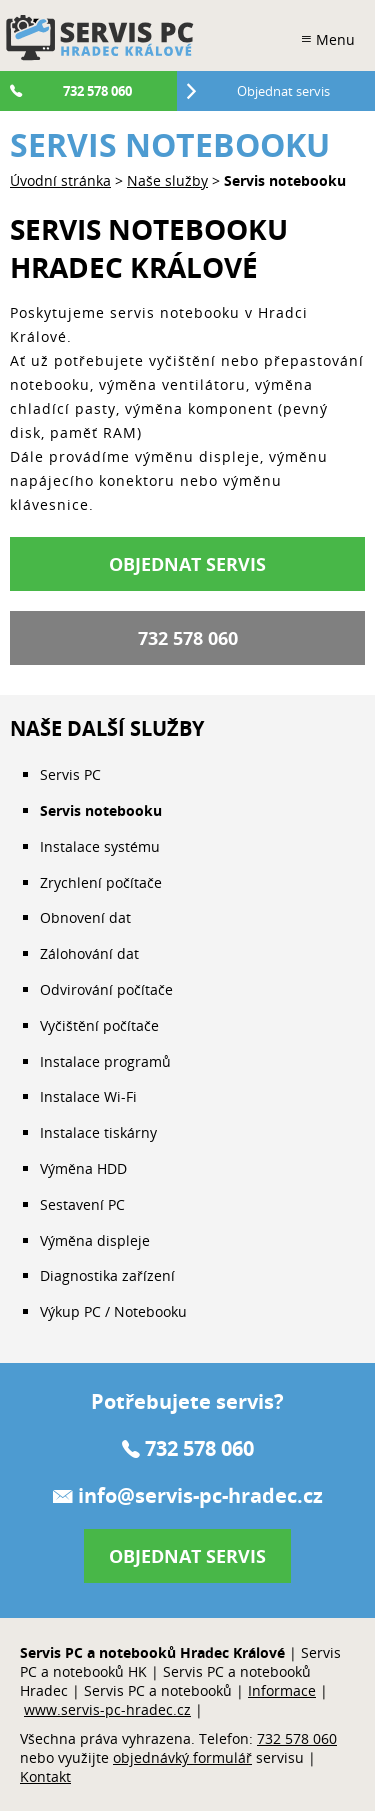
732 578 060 (188, 638)
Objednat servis (187, 564)
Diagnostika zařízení (107, 1275)
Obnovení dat (85, 917)
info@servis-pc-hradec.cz (200, 1495)
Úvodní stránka (60, 180)
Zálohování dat (89, 953)
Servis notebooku (101, 810)
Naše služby (167, 180)
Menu (335, 39)
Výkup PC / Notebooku (113, 1311)
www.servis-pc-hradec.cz (107, 1709)
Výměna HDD (83, 1168)
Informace (282, 1690)
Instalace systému (100, 846)
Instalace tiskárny (98, 1132)
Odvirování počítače (106, 989)
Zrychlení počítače (101, 882)
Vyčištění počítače (99, 1025)
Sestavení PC (82, 1204)
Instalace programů (105, 1061)
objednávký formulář (182, 1757)
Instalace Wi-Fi (88, 1096)
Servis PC (70, 774)
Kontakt (45, 1776)
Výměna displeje (95, 1240)
